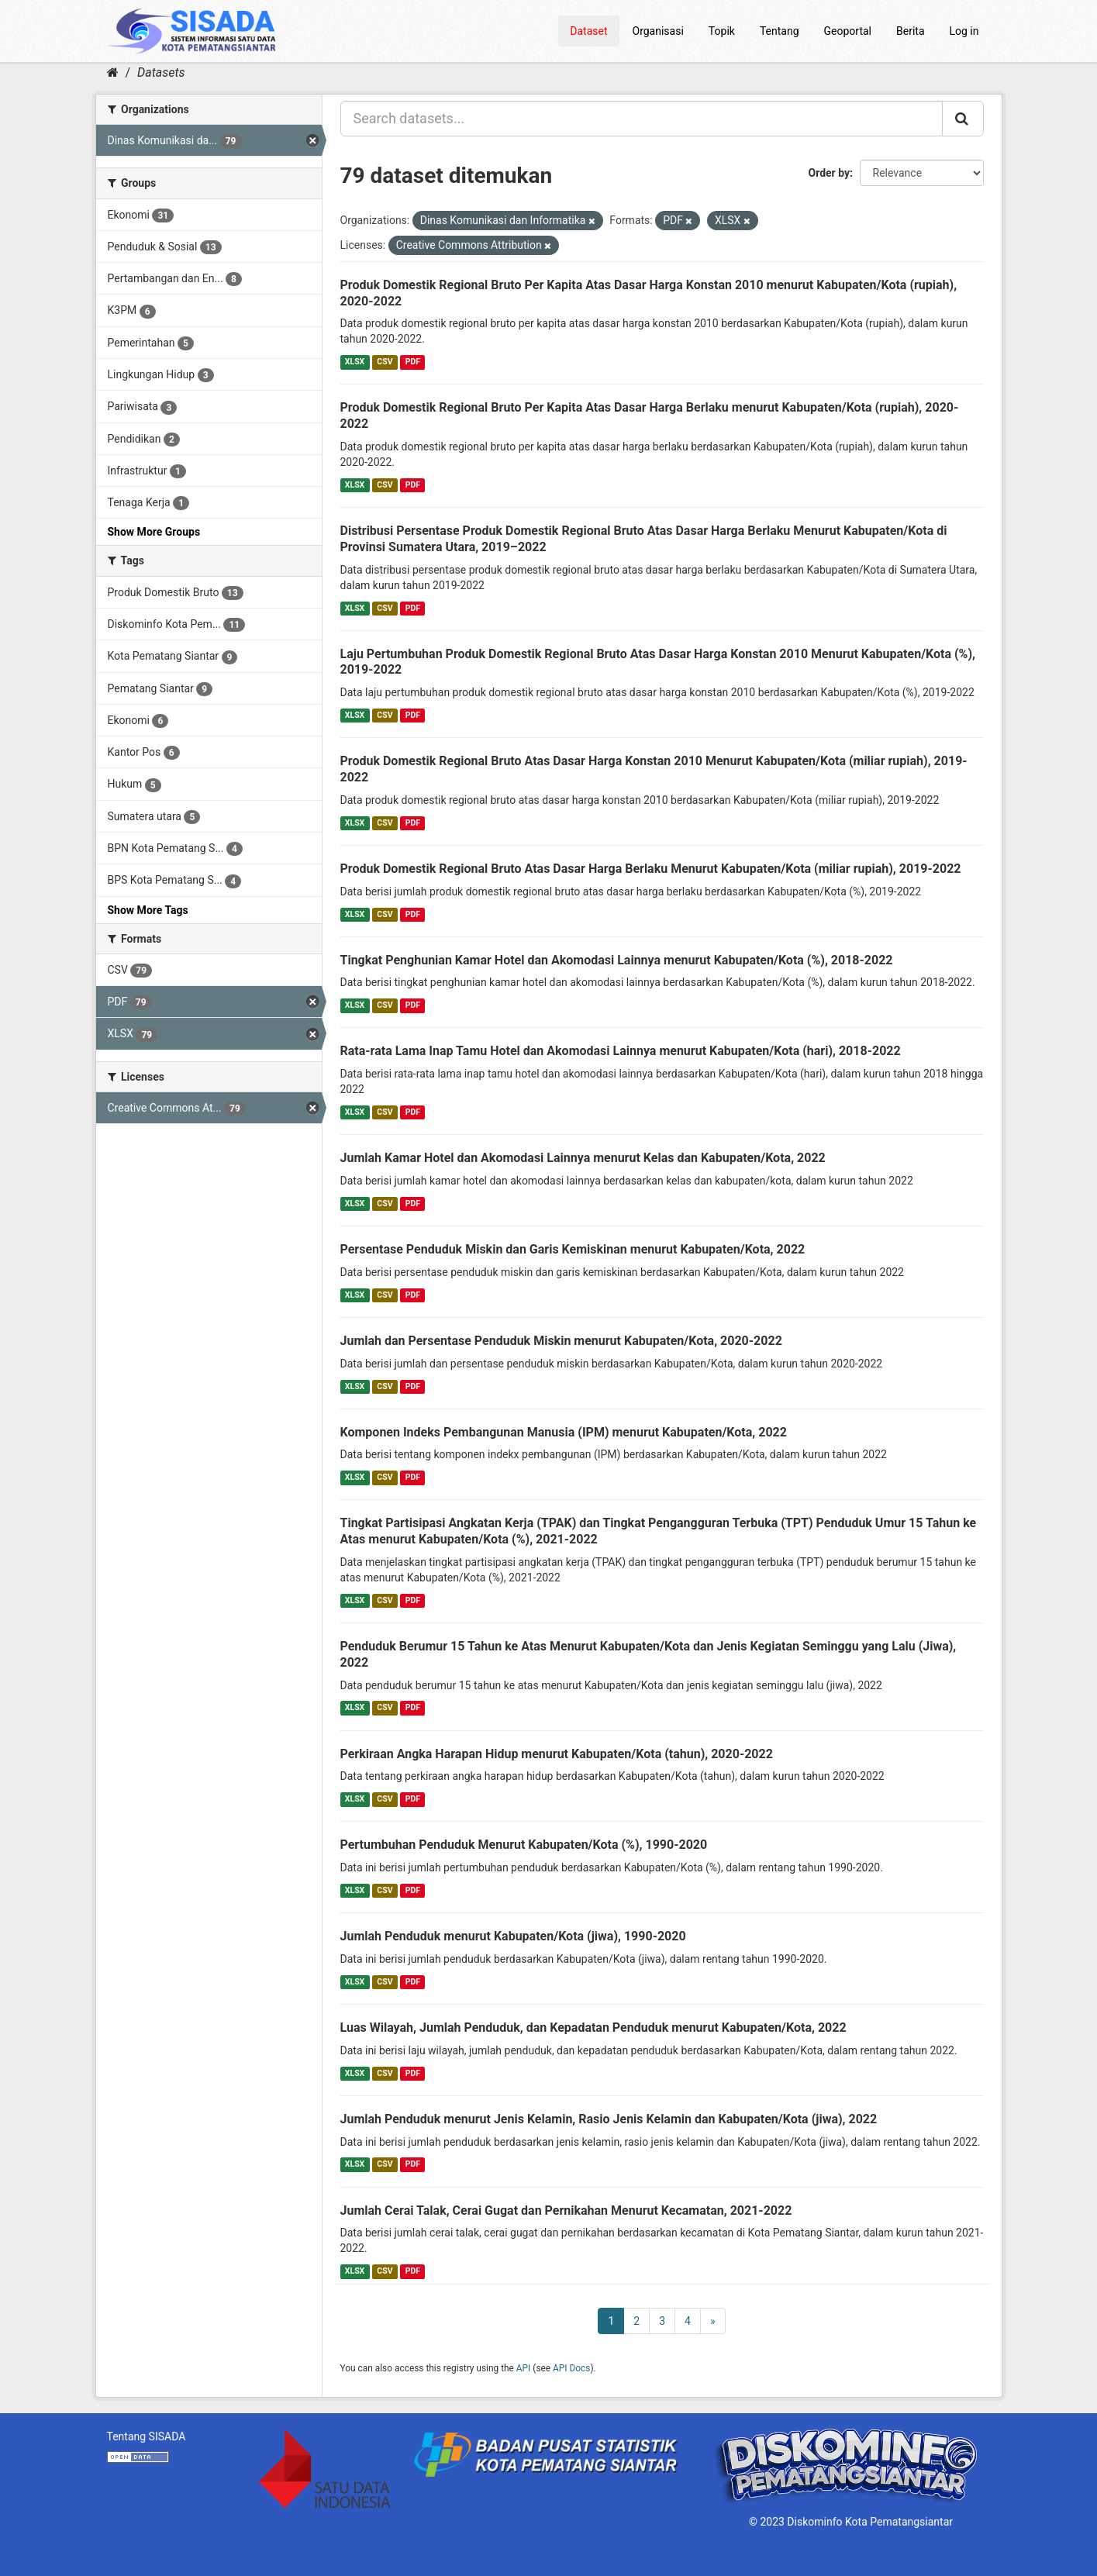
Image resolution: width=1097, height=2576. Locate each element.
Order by (829, 173)
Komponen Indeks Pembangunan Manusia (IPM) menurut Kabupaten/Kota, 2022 (563, 1432)
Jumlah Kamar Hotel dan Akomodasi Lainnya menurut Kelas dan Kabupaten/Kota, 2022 (583, 1157)
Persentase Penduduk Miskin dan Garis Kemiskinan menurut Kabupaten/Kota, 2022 (573, 1249)
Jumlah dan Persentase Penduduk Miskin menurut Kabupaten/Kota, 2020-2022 (561, 1340)
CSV (384, 362)
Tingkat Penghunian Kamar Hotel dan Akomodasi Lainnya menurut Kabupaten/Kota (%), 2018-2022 (616, 960)
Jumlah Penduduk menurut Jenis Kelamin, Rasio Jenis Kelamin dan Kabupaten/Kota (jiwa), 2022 (609, 2119)
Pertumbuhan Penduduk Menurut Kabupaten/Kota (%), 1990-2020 (524, 1844)
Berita (910, 31)
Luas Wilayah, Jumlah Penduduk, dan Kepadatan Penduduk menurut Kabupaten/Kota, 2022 (593, 2027)
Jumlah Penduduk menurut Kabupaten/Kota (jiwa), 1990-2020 (513, 1936)
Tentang (779, 31)
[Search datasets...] (641, 118)
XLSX (354, 362)
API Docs (571, 2368)
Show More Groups (154, 532)
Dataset (588, 31)
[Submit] (963, 118)
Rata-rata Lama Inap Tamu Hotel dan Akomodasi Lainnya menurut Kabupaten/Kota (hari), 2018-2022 (620, 1050)
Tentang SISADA (146, 2436)
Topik (722, 31)
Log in (964, 31)
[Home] (113, 72)
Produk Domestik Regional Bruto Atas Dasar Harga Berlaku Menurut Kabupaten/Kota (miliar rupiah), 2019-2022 (650, 868)
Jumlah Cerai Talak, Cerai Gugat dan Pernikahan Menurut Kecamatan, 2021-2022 (566, 2210)
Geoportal (847, 31)
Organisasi (658, 31)
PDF (412, 362)
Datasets (161, 72)
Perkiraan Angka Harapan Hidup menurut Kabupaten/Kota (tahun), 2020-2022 (556, 1754)
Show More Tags (148, 910)
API (523, 2368)
